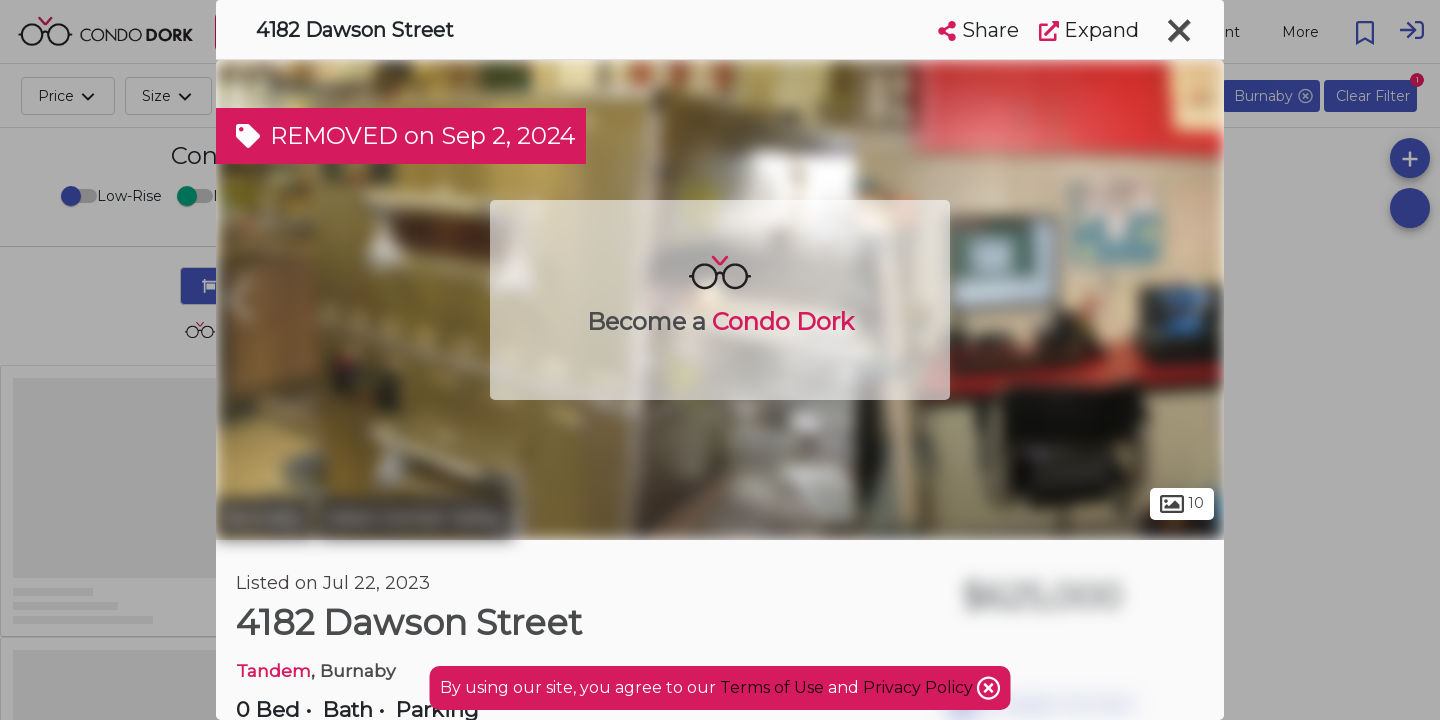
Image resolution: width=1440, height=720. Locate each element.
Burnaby (264, 518)
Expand (1089, 30)
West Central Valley (415, 518)
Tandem (273, 670)
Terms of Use (772, 687)
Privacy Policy (920, 687)
